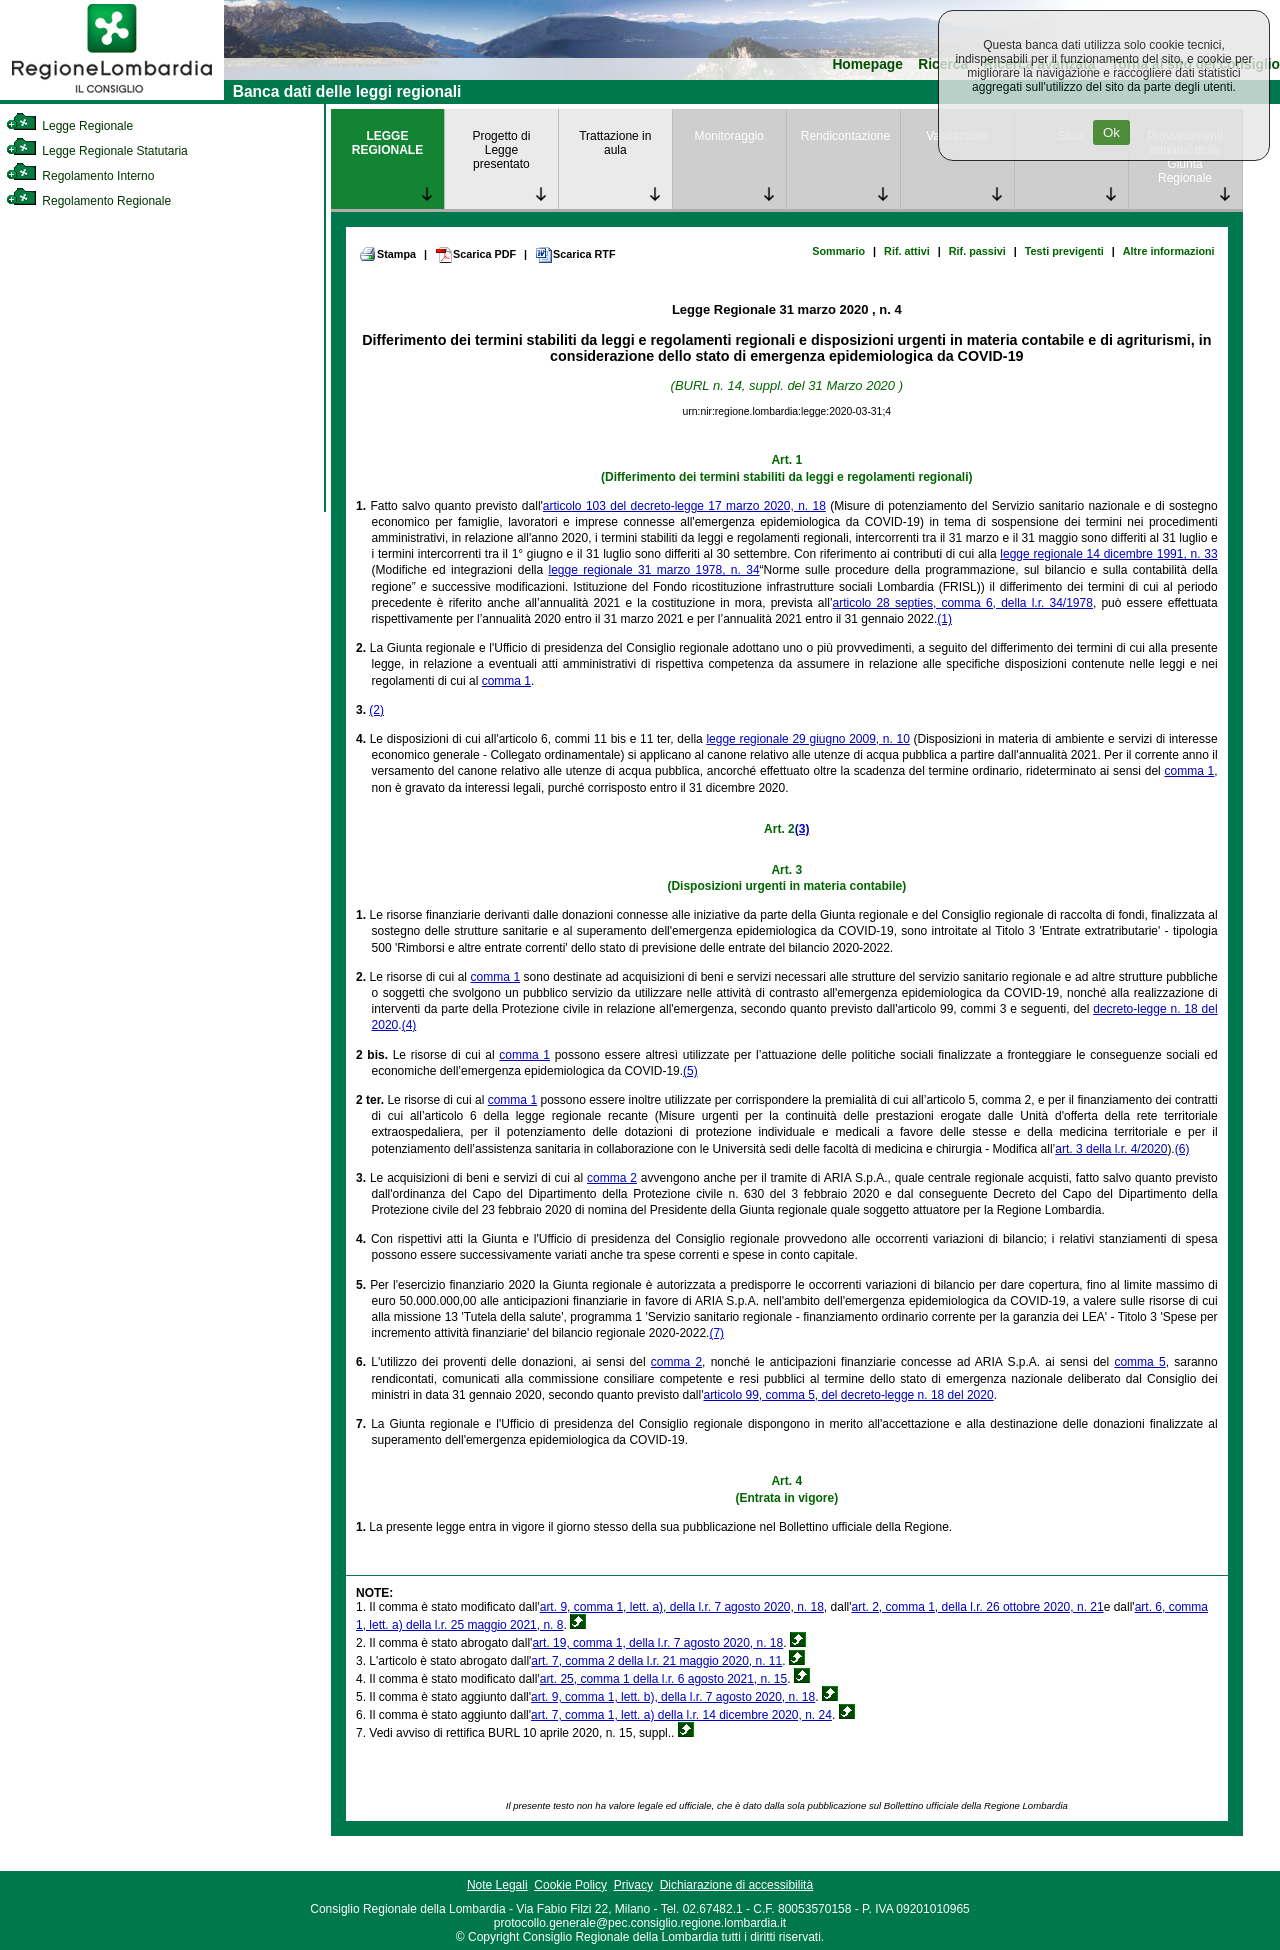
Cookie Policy (570, 1885)
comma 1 (506, 681)
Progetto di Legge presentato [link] (501, 150)
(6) (1182, 1149)
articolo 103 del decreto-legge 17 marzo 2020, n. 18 (684, 506)
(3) (802, 829)
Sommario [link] (838, 251)
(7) (716, 1333)
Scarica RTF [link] (575, 255)
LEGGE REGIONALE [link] (387, 143)
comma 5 (1139, 1362)
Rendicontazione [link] (845, 136)
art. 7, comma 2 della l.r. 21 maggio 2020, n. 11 (656, 1661)
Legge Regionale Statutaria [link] (97, 151)
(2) (376, 710)
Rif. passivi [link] (977, 251)
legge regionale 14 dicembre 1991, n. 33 (1108, 554)
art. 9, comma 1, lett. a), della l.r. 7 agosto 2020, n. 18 (682, 1607)
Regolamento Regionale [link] (88, 201)
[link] (112, 96)
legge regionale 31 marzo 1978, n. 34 (654, 570)
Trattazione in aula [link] (615, 143)
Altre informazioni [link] (1169, 251)
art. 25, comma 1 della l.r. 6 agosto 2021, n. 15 (663, 1679)
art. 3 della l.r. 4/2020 (1111, 1149)
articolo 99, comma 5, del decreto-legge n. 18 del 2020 (848, 1395)
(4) (409, 1025)
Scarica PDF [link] (475, 255)
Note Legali (497, 1885)
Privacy (633, 1885)
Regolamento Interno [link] (80, 176)
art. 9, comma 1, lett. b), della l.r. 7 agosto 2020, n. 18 (673, 1697)
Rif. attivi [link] (907, 251)
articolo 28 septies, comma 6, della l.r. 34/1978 (963, 603)
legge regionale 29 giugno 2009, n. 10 (807, 739)
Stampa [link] (387, 254)
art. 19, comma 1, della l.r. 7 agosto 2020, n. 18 (657, 1643)
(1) (944, 619)
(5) (690, 1071)
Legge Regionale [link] (69, 126)
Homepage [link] (867, 64)
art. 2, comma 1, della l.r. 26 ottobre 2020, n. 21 (978, 1607)
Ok (1111, 132)
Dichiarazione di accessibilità (736, 1885)
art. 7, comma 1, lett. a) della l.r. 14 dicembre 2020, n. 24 (681, 1715)
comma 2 (612, 1178)
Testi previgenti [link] (1064, 251)
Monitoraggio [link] (729, 136)
